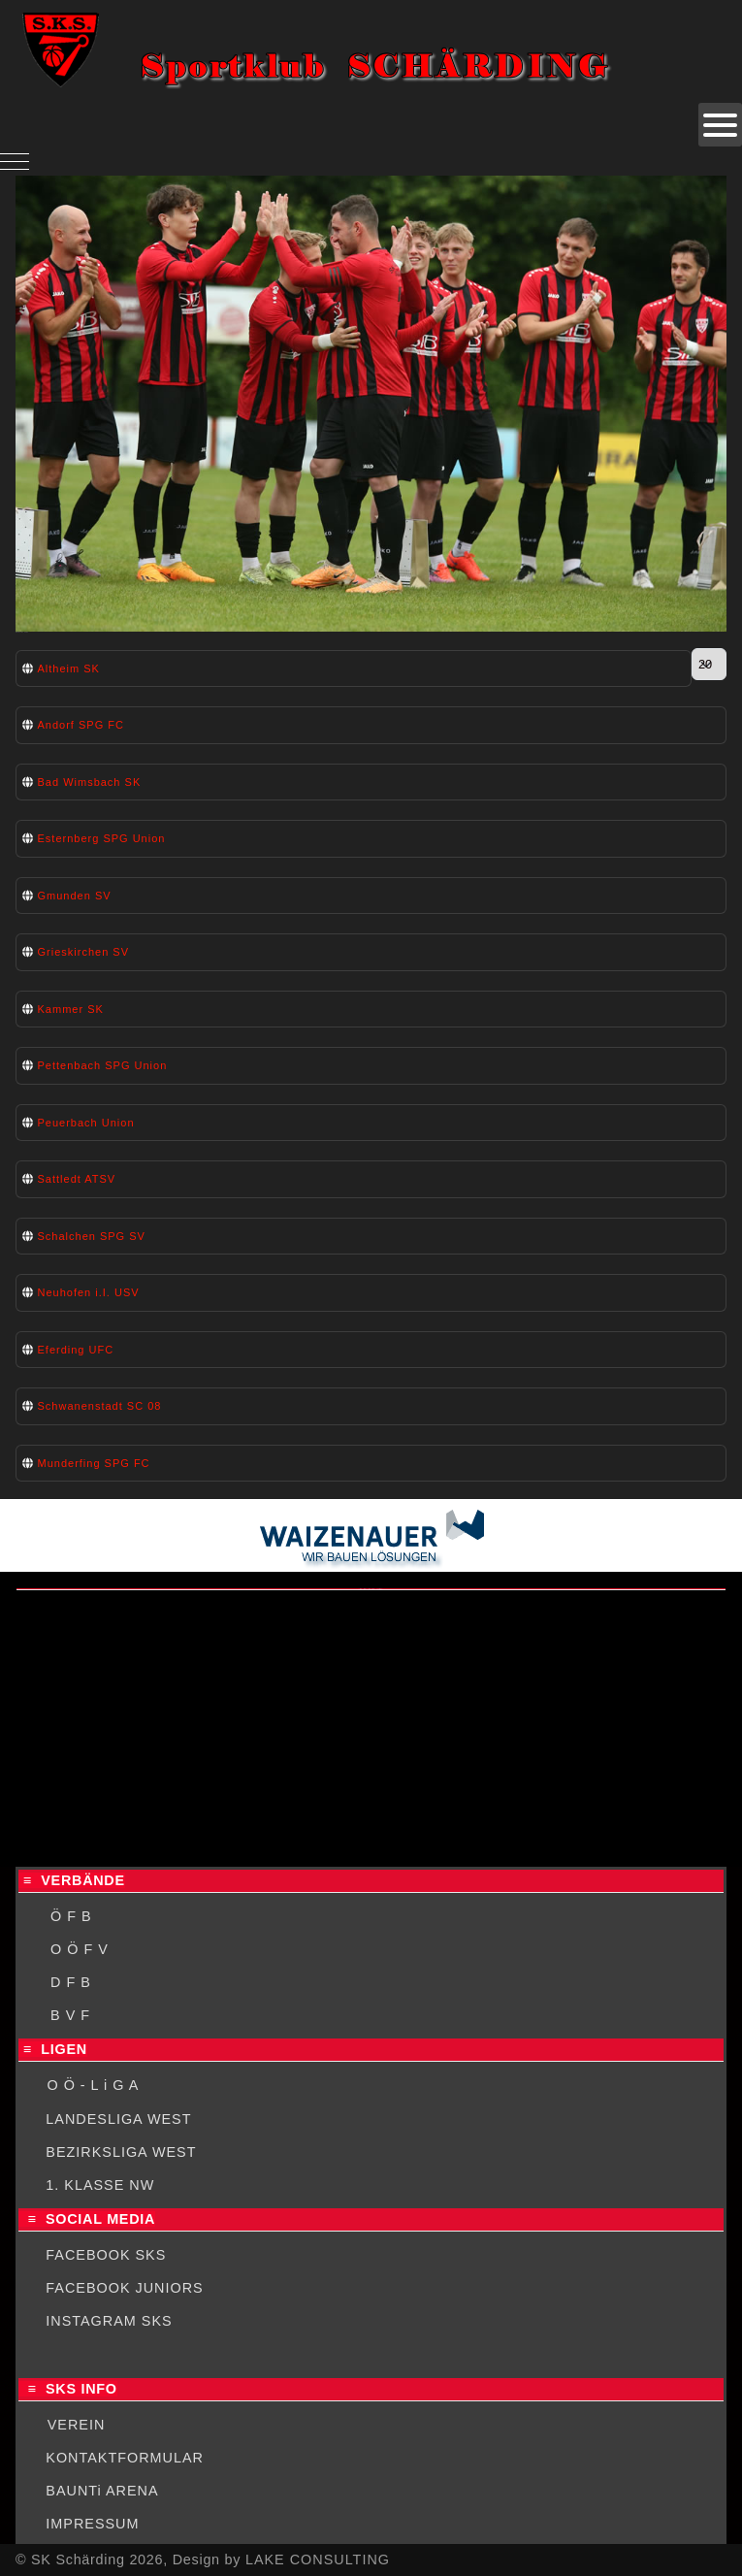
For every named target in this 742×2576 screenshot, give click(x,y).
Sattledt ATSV (77, 1179)
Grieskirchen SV (83, 952)
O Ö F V (79, 1949)
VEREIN (77, 2424)
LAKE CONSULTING (317, 2559)
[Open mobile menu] (720, 125)
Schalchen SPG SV (91, 1236)
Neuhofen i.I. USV (89, 1292)
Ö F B (71, 1916)
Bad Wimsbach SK (90, 782)
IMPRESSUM (92, 2523)
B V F (70, 2015)
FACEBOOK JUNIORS (124, 2288)
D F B (70, 1982)
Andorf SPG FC (81, 725)
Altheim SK (69, 668)
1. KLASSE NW (100, 2185)
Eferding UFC (76, 1349)
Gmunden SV (75, 895)
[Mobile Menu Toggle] (14, 161)
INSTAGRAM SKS (109, 2321)
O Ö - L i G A (93, 2085)
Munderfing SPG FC (94, 1463)
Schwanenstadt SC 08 (100, 1406)
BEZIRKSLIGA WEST (121, 2152)
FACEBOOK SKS (106, 2255)
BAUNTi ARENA (102, 2490)
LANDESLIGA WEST (118, 2119)
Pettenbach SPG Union (103, 1065)
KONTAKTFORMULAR (125, 2457)
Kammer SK (71, 1009)
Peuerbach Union (86, 1122)
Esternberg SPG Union (102, 838)
